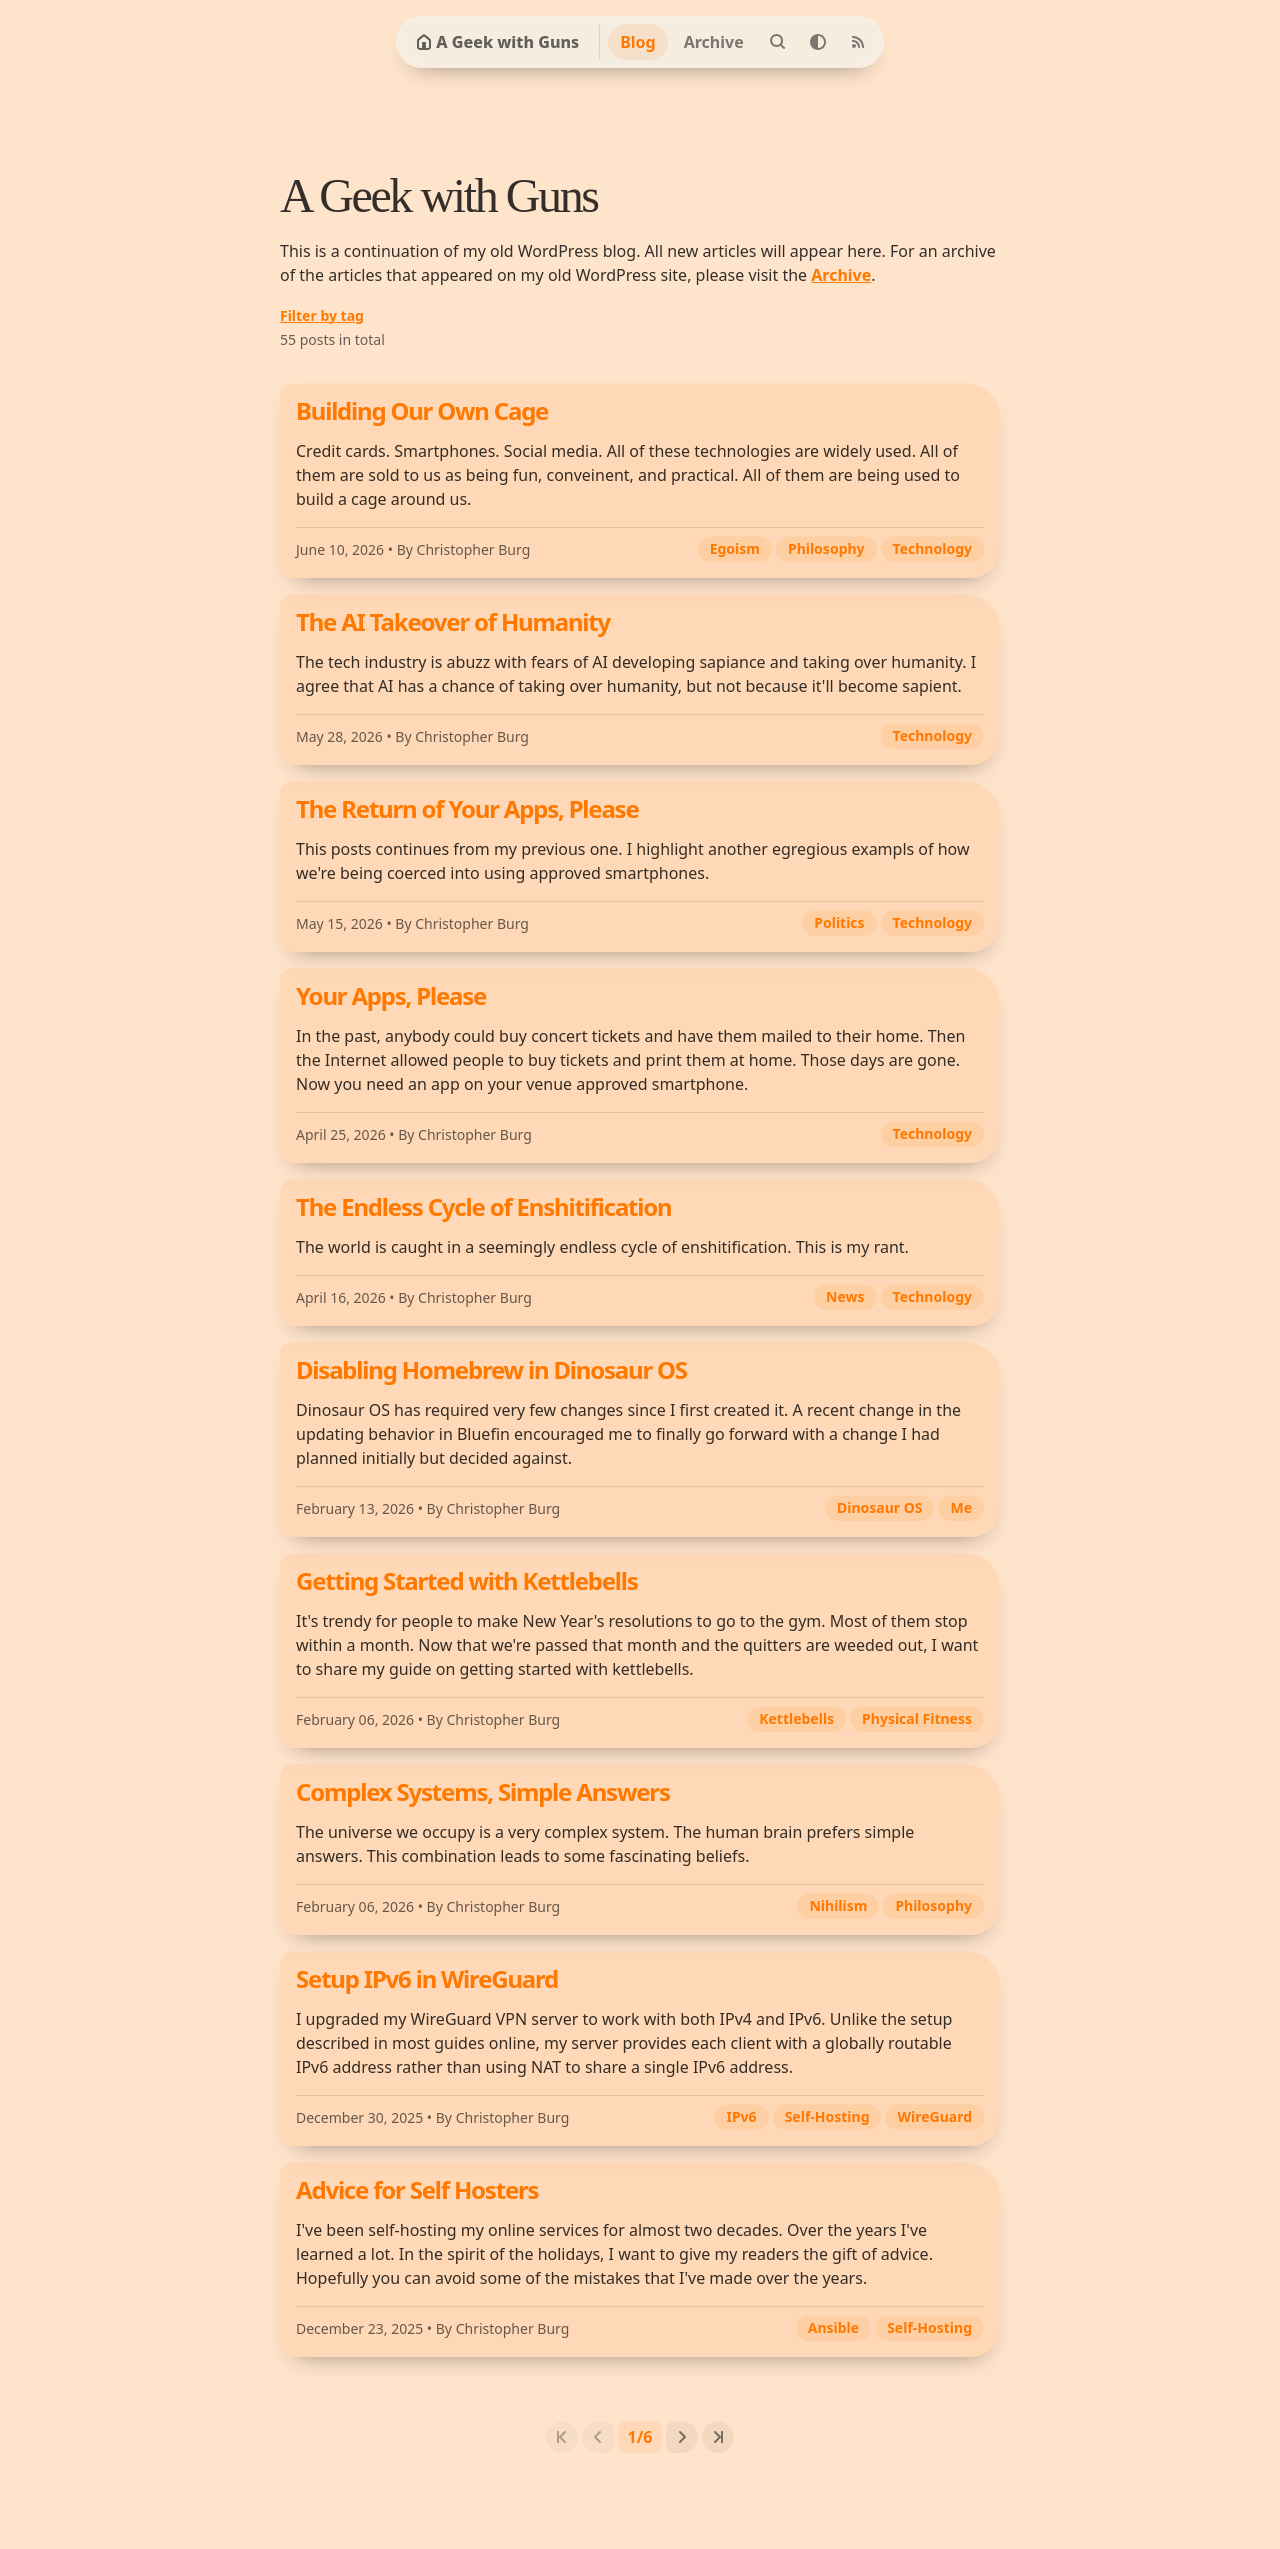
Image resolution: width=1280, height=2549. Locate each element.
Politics (839, 922)
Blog (638, 42)
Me (961, 1507)
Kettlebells (796, 1718)
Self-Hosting (827, 2116)
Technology (932, 548)
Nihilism (838, 1905)
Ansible (833, 2327)
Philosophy (826, 548)
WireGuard (934, 2116)
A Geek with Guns (497, 42)
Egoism (735, 548)
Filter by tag (322, 315)
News (845, 1296)
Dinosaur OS (879, 1507)
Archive (714, 42)
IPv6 (741, 2116)
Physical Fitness (917, 1718)
